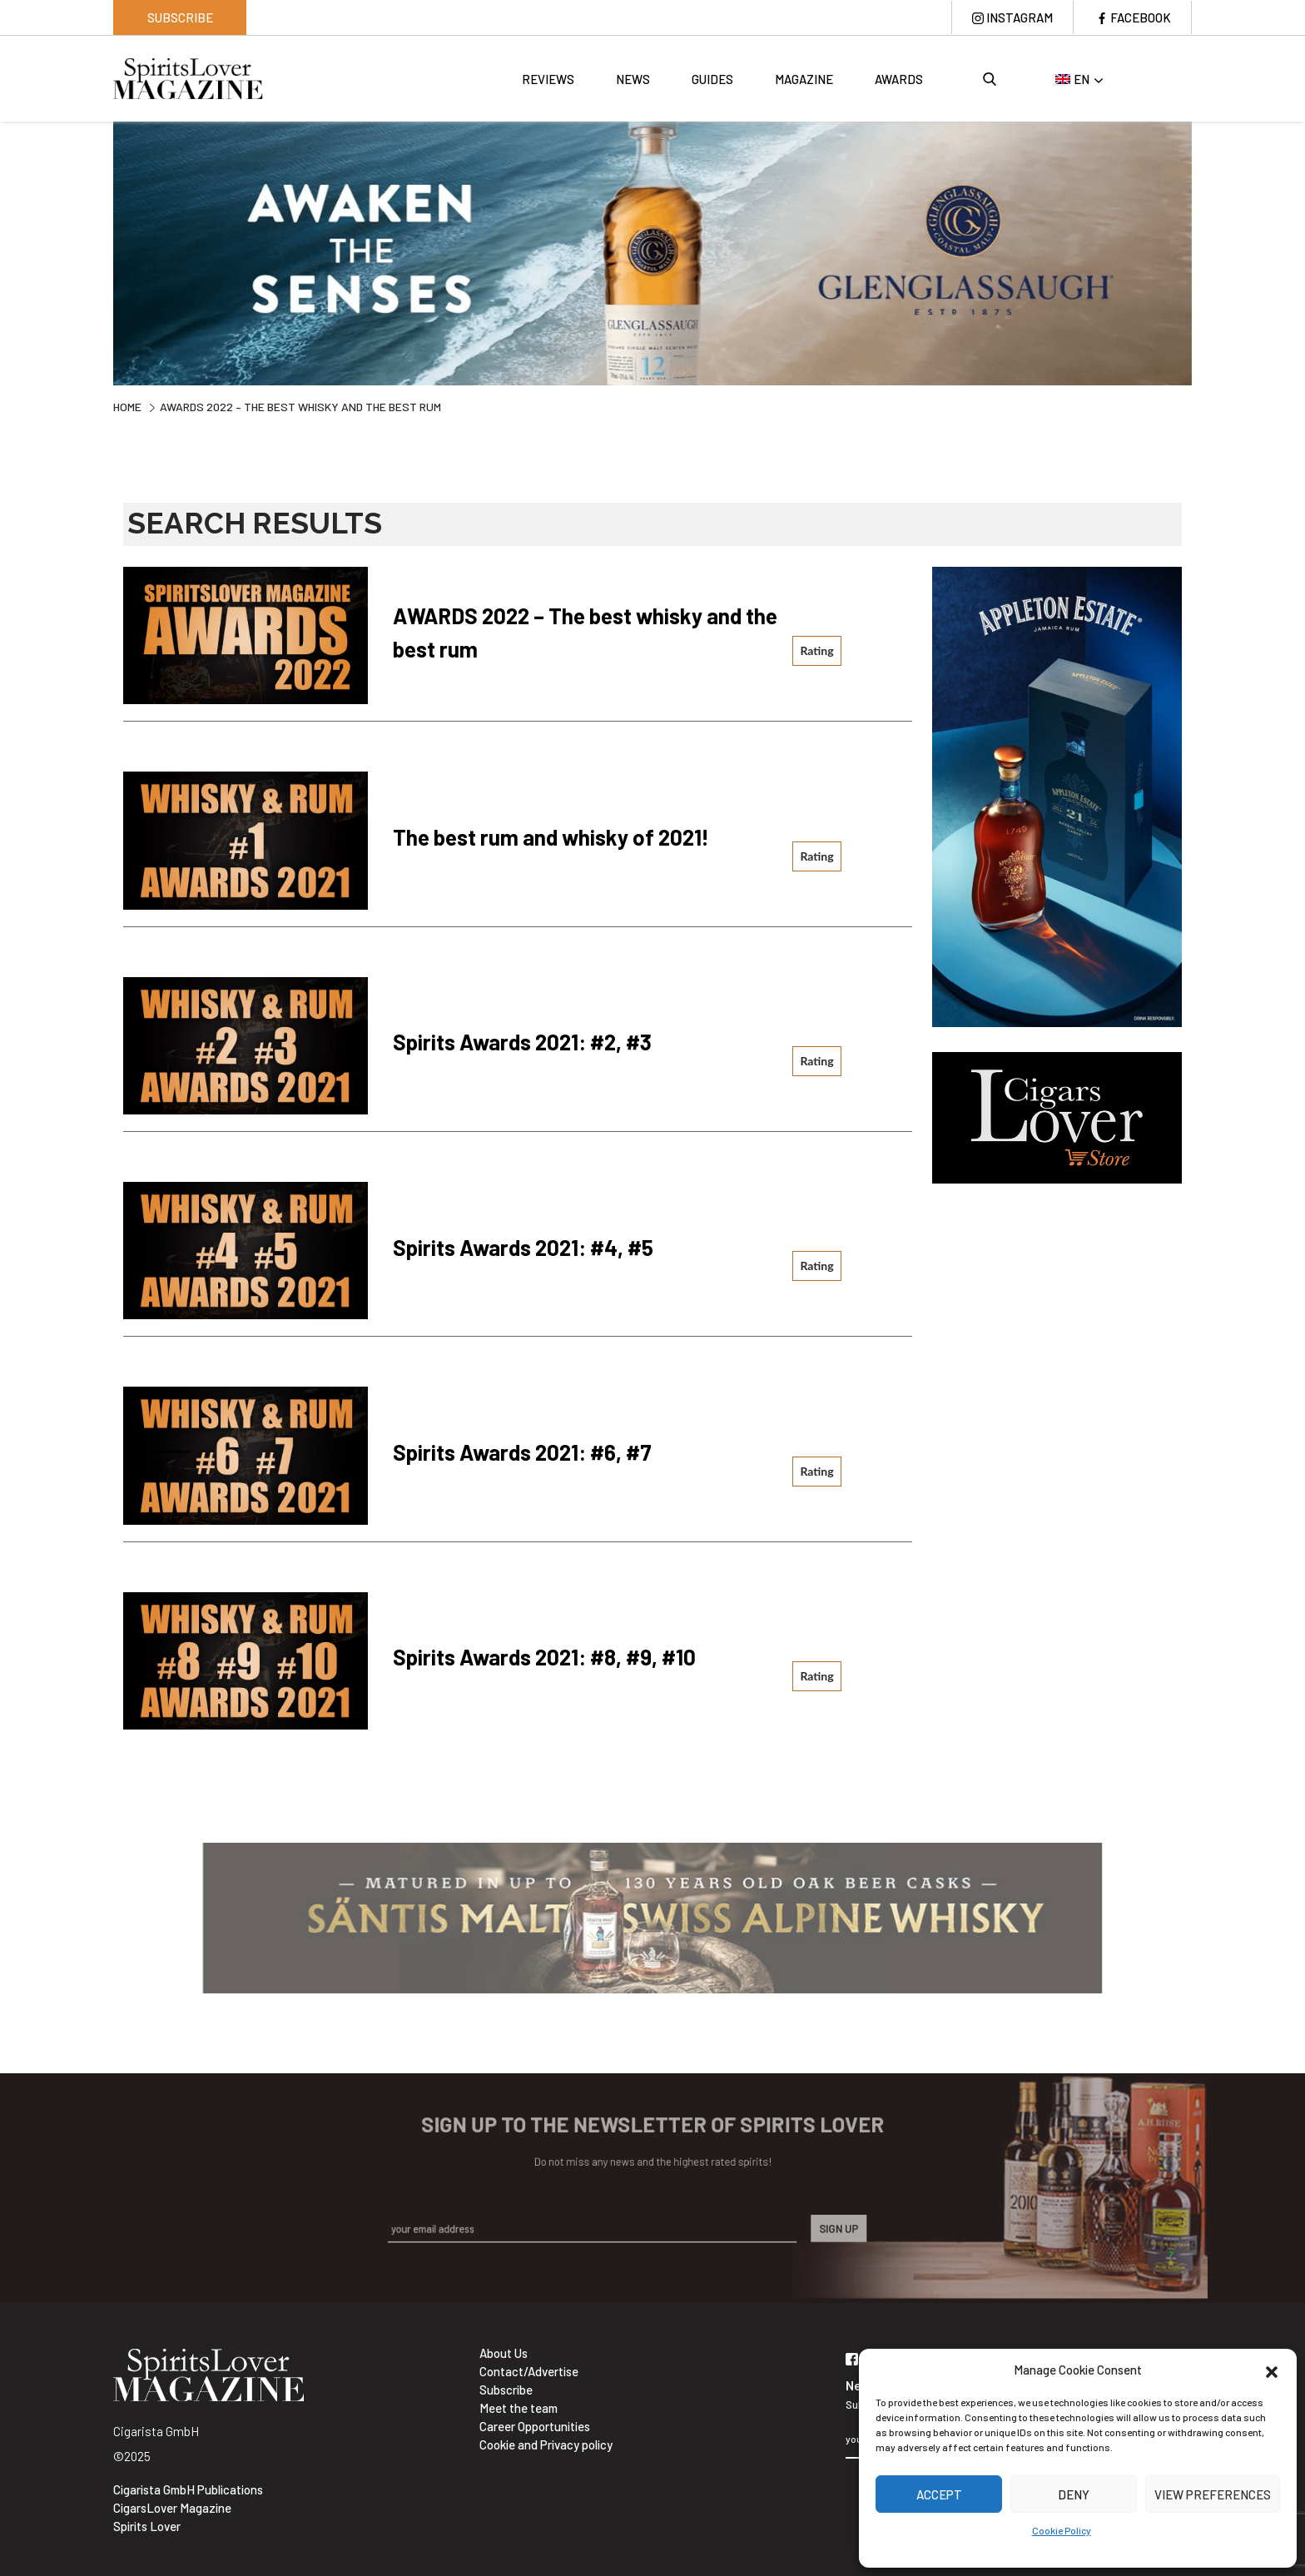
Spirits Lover (147, 2526)
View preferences (1212, 2494)
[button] (1271, 2369)
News (633, 79)
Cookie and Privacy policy (546, 2444)
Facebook (1140, 17)
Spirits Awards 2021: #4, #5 (523, 1247)
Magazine (804, 79)
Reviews (548, 79)
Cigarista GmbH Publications (188, 2489)
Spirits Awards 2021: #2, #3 (522, 1042)
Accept (939, 2494)
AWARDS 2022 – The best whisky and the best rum (585, 632)
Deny (1073, 2494)
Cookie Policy (1061, 2530)
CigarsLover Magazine (172, 2507)
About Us (503, 2352)
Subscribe (180, 17)
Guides (712, 79)
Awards (899, 79)
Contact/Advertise (528, 2371)
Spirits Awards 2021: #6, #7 (522, 1452)
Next (1204, 251)
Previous (100, 251)
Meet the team (518, 2407)
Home (127, 407)
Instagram (1019, 17)
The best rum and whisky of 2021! (551, 837)
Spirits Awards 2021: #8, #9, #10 (544, 1657)
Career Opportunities (534, 2426)
